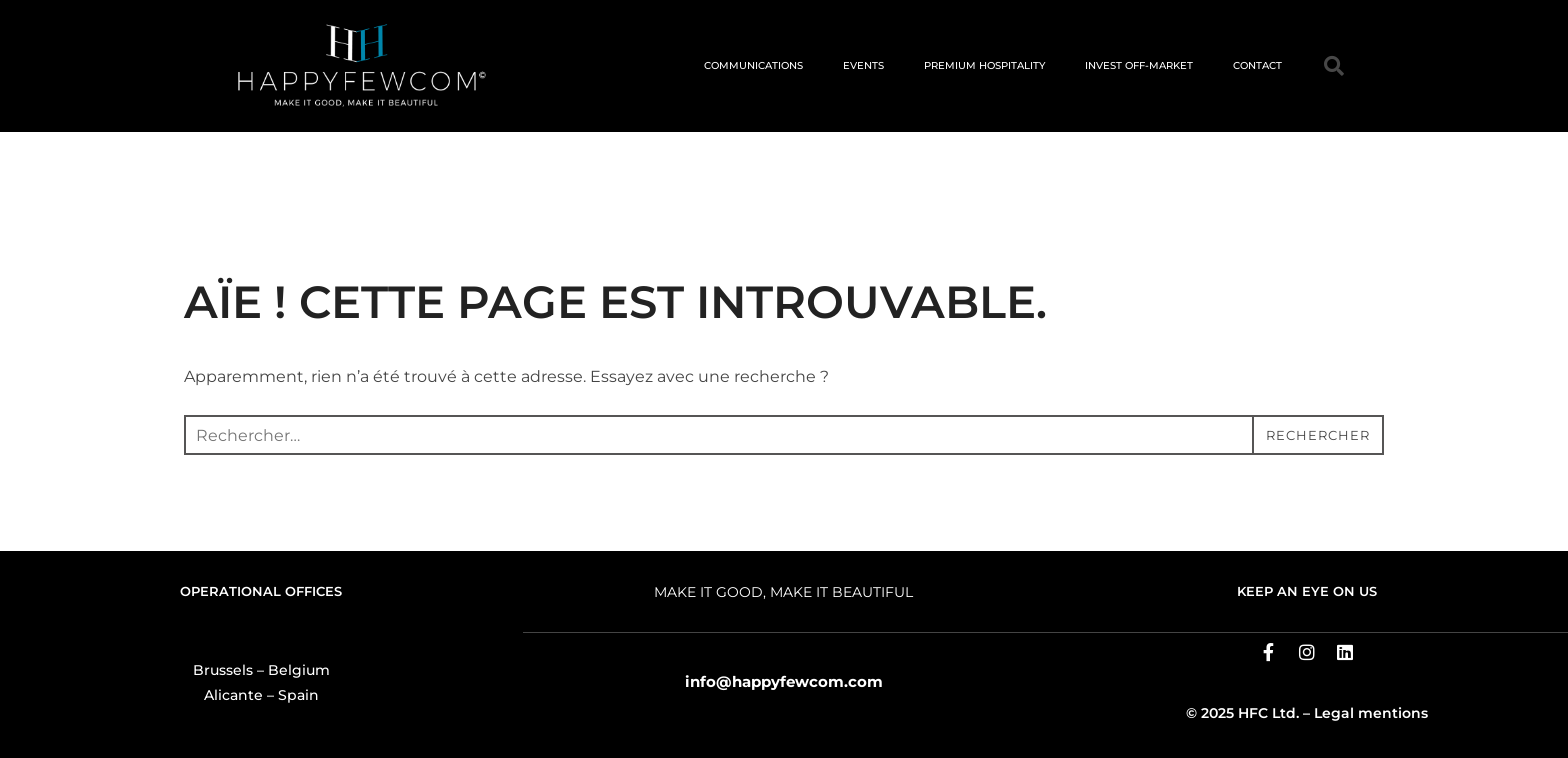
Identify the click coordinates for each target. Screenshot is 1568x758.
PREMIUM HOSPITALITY (984, 65)
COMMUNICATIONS (753, 65)
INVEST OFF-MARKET (1139, 65)
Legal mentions (1371, 713)
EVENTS (863, 65)
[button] (1334, 66)
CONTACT (1257, 65)
